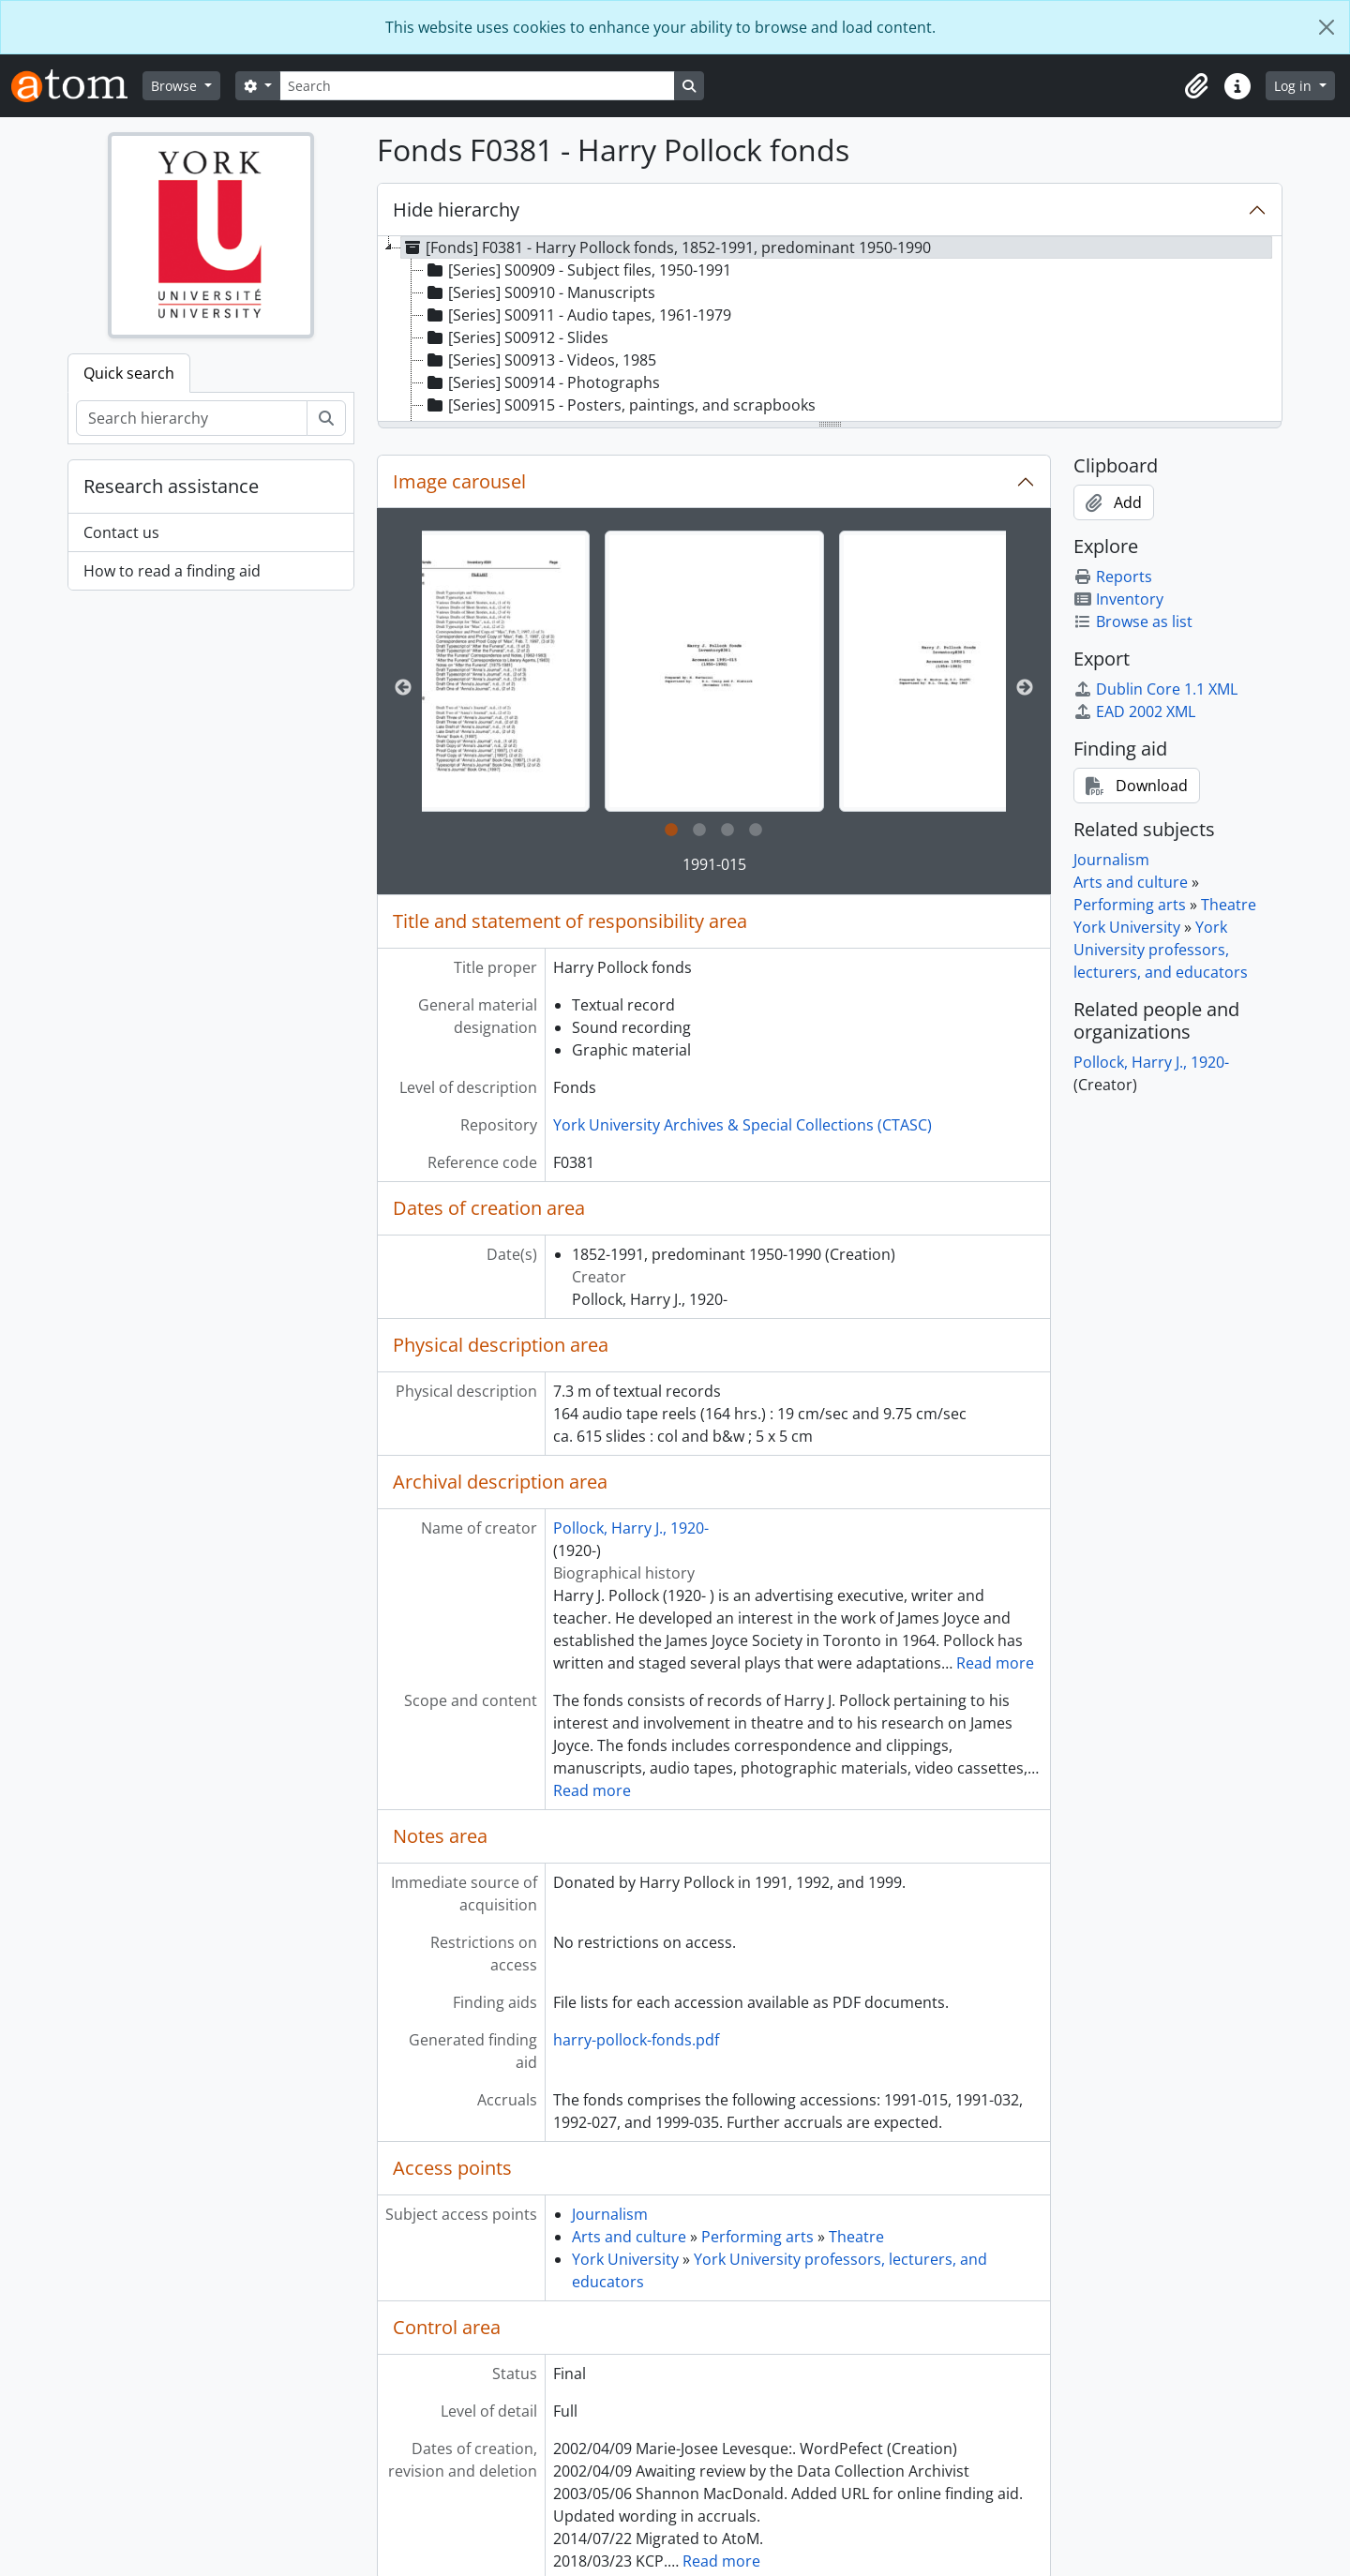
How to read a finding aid (172, 571)
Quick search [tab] (128, 373)
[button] (1196, 86)
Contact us (121, 532)
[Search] (477, 85)
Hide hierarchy (456, 209)
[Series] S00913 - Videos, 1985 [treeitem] (540, 360)
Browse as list (1132, 621)
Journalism (610, 2214)
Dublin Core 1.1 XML (1155, 689)
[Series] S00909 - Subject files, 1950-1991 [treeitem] (577, 270)
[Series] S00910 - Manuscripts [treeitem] (539, 292)
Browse (176, 86)
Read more (995, 1663)
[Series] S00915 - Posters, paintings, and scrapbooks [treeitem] (620, 405)
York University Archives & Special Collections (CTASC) (742, 1125)
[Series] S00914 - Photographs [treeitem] (542, 382)
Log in (1294, 86)
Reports (1112, 576)
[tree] (830, 330)
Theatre (856, 2236)
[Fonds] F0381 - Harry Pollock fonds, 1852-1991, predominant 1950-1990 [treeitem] (666, 247)
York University (625, 2259)
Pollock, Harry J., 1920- (631, 1528)
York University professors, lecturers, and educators (1160, 949)
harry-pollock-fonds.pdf (636, 2039)
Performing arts (757, 2236)
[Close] (1326, 27)
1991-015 (714, 864)
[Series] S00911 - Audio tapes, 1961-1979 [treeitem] (577, 315)
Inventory (1118, 599)
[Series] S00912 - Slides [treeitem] (516, 337)
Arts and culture (629, 2236)
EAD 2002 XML (1134, 711)
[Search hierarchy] (192, 418)
